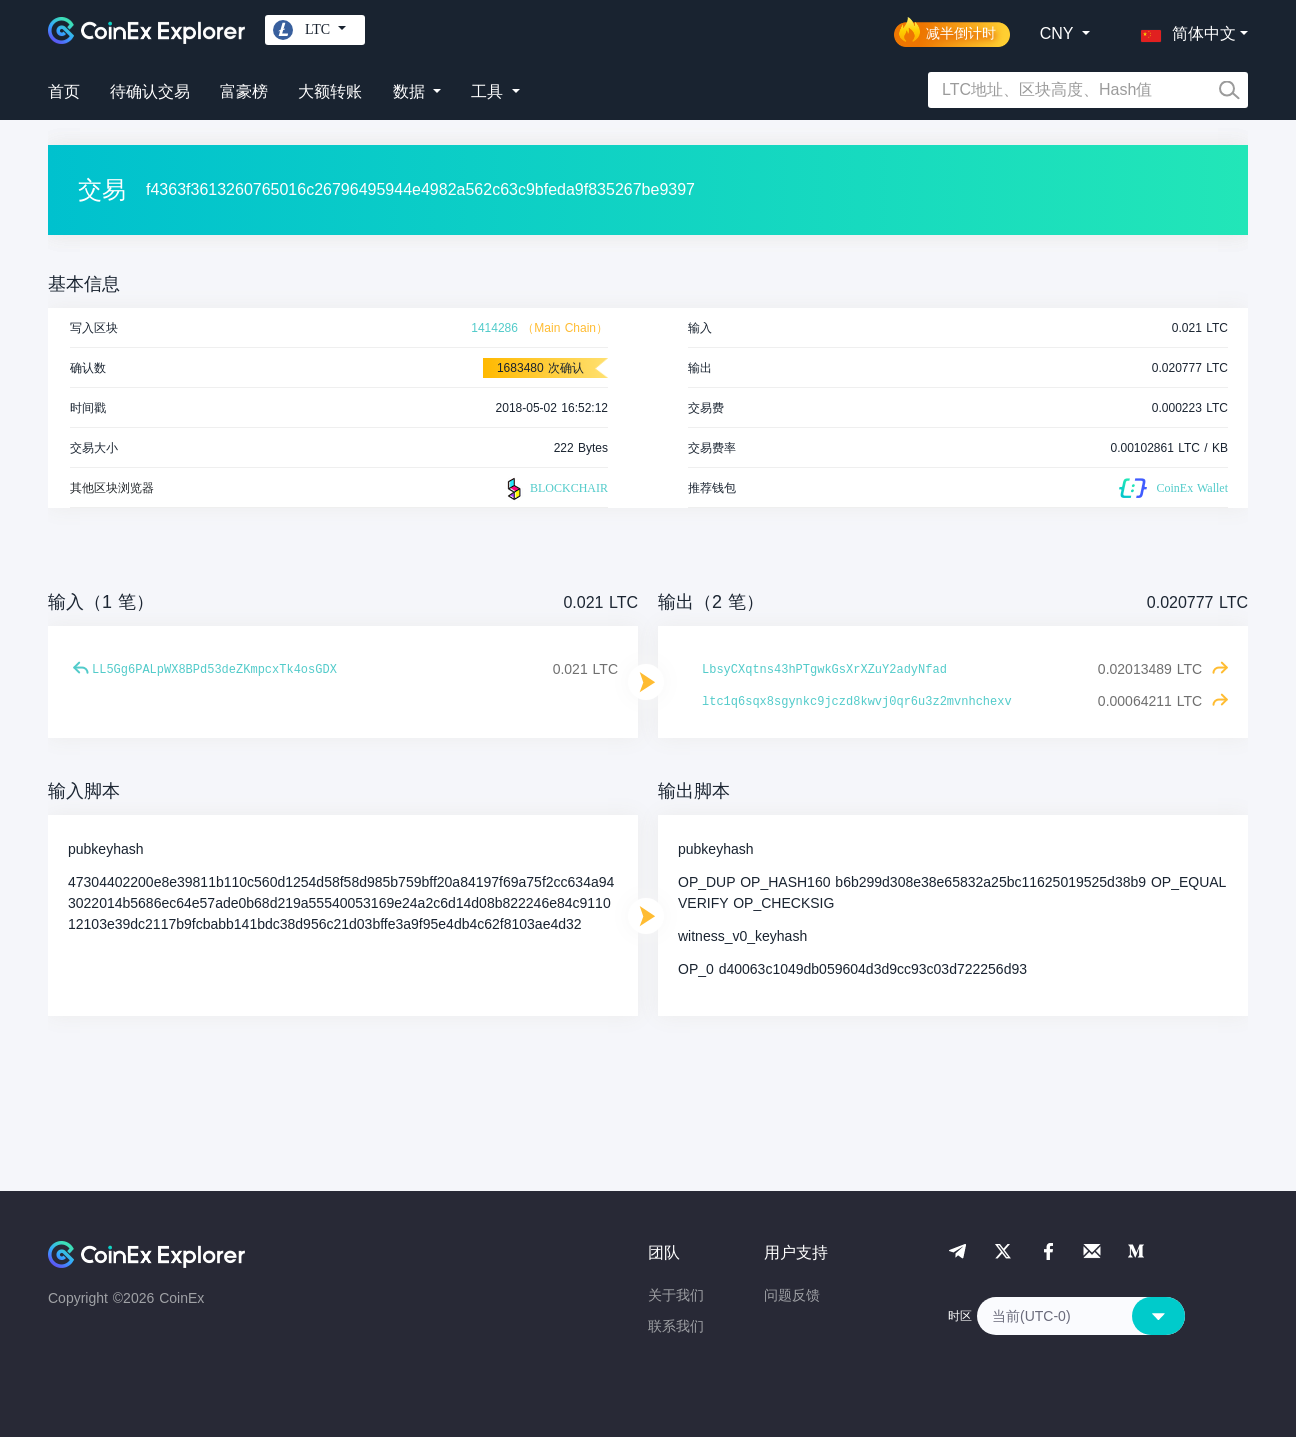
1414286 (494, 328)
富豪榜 (244, 91)
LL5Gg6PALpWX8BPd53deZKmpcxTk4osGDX (214, 670)
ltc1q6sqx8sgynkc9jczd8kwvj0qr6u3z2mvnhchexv (857, 702)
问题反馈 (792, 1295)
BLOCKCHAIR (555, 489)
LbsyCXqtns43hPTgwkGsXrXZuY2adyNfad (824, 670)
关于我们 (676, 1295)
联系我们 (676, 1326)
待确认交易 (150, 91)
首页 (64, 91)
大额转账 (330, 91)
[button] (1184, 30)
